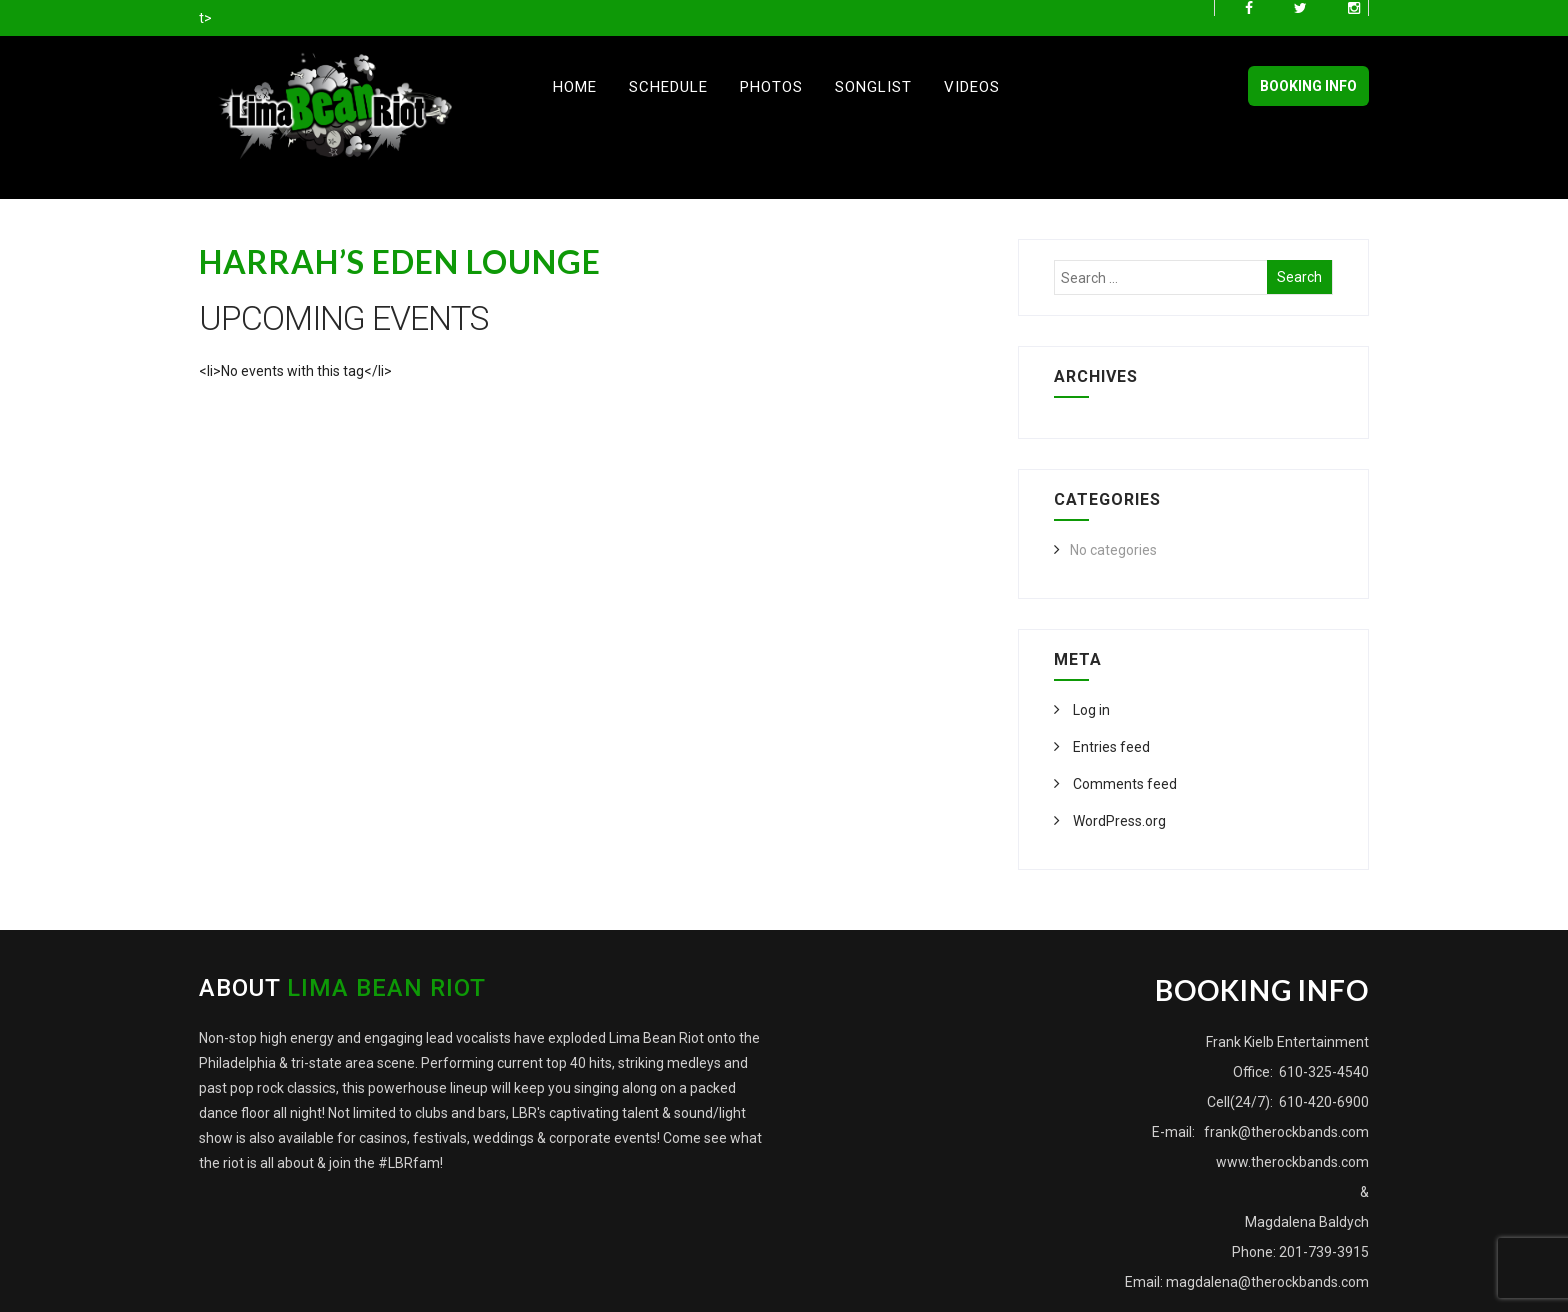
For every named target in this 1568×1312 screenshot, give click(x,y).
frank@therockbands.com (1285, 1132)
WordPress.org (1118, 821)
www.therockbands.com (1292, 1162)
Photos (771, 87)
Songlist (873, 87)
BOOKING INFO (1308, 86)
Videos (972, 87)
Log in (1090, 710)
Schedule (668, 87)
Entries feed (1110, 747)
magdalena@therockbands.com (1267, 1282)
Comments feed (1123, 784)
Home (575, 87)
